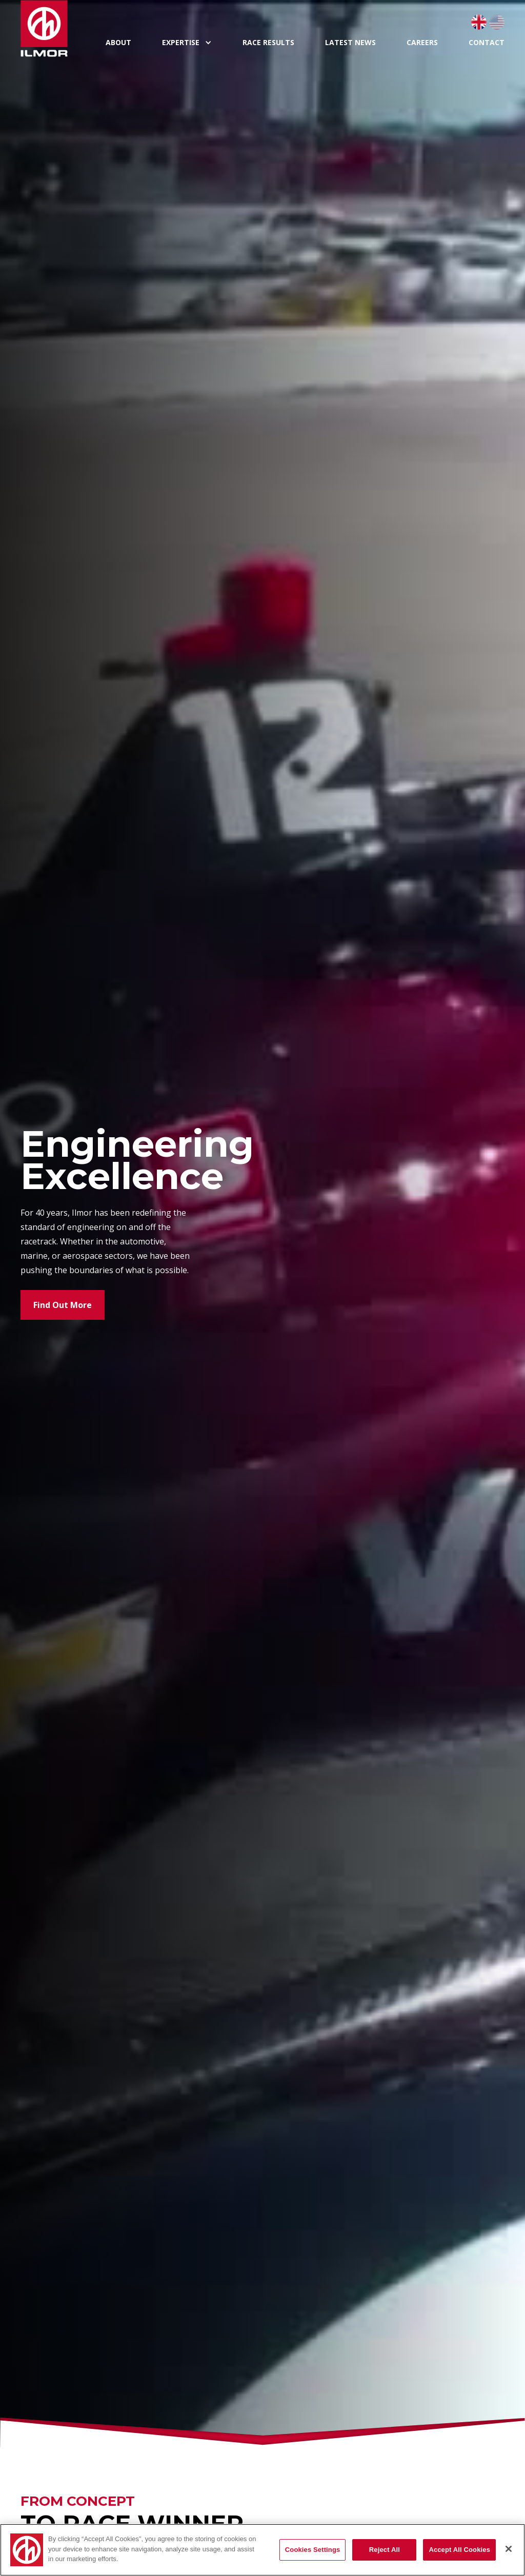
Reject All (384, 2549)
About (118, 42)
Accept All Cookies (459, 2549)
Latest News (350, 42)
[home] (55, 28)
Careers (422, 42)
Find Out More (62, 1305)
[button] (187, 42)
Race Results (268, 42)
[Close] (508, 2549)
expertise (180, 42)
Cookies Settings (312, 2549)
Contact (486, 42)
